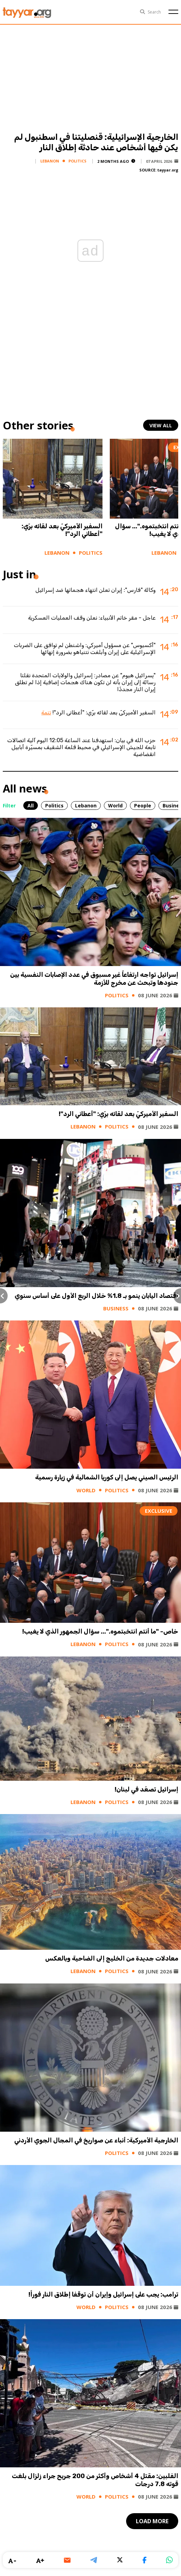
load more (152, 2521)
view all (160, 425)
